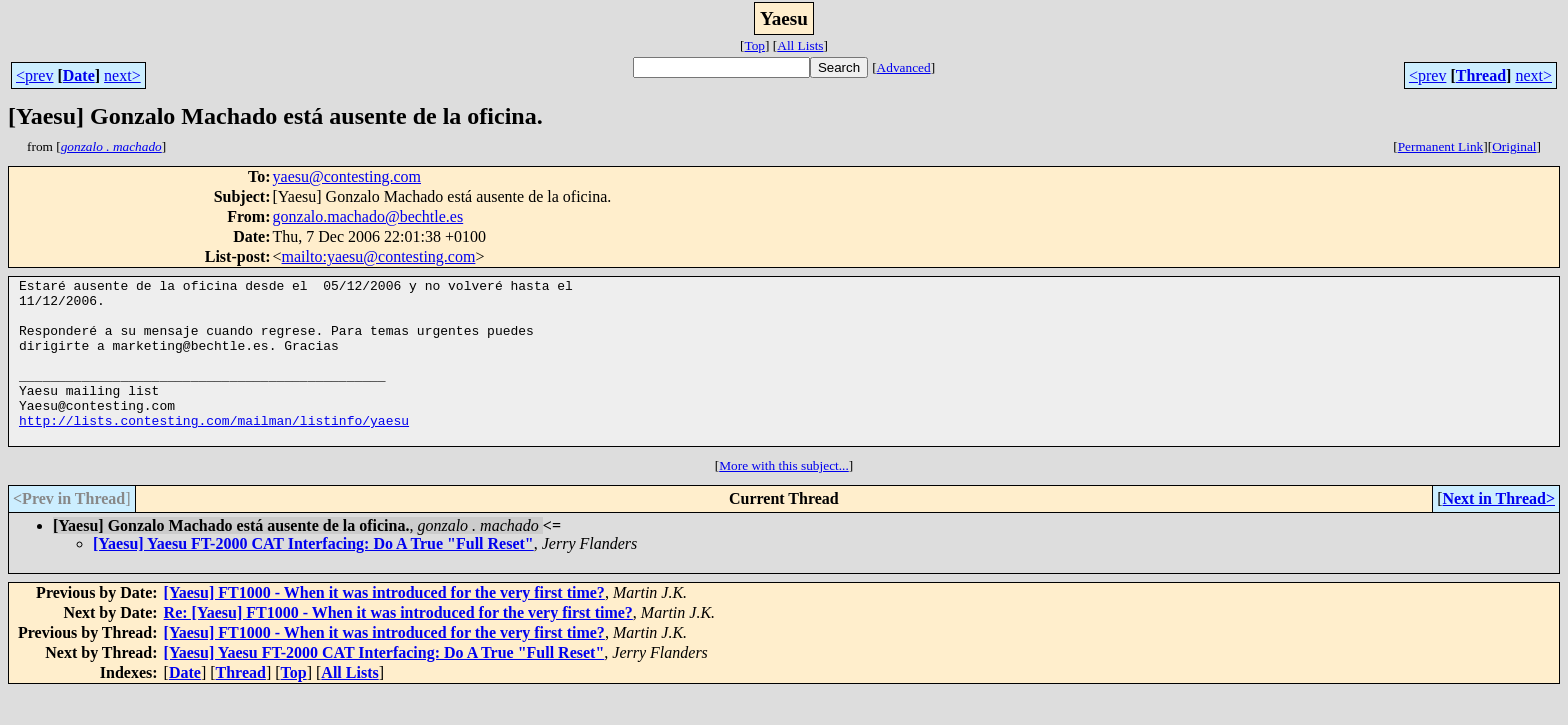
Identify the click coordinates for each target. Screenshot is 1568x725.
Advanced (904, 67)
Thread (1481, 75)
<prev (34, 75)
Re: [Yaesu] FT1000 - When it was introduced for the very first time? (398, 645)
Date (79, 75)
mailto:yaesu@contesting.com (379, 256)
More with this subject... (784, 498)
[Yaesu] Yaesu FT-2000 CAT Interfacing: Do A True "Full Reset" (313, 576)
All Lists (800, 45)
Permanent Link (1441, 146)
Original (1514, 146)
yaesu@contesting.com (347, 176)
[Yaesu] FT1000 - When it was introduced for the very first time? (384, 625)
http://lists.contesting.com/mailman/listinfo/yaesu (214, 450)
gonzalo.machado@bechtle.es (368, 216)
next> (122, 75)
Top (754, 45)
